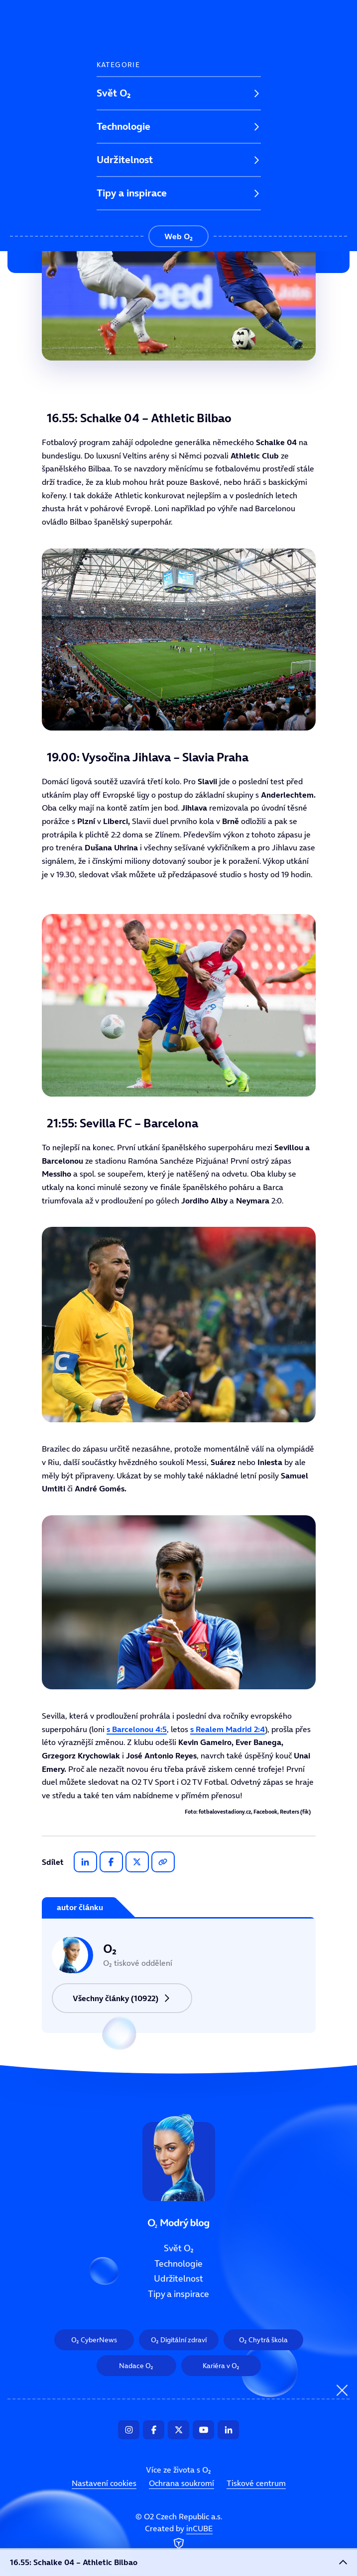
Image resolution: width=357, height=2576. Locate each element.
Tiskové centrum (256, 2483)
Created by (179, 2538)
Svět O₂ (114, 93)
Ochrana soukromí (181, 2483)
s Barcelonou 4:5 (137, 1729)
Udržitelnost (125, 160)
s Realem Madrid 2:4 (227, 1729)
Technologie (123, 126)
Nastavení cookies (104, 2483)
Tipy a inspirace (132, 193)
